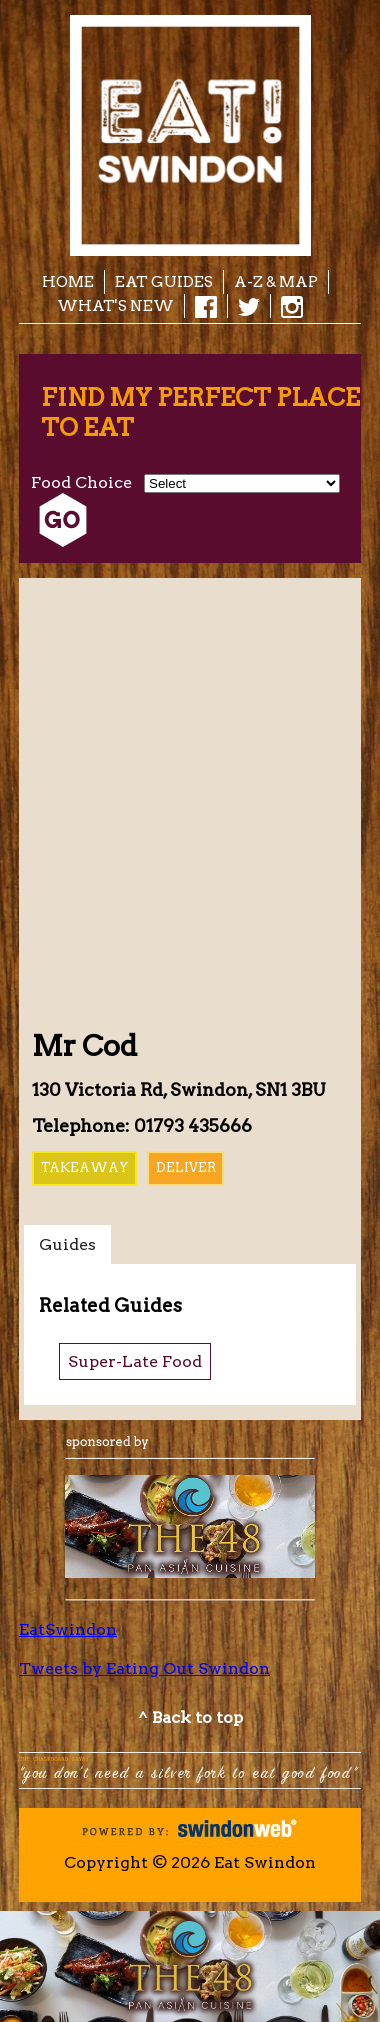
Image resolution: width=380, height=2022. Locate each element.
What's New (115, 305)
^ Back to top (190, 1717)
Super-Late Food (135, 1361)
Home (68, 281)
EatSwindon (68, 1629)
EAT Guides (164, 281)
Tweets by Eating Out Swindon (144, 1668)
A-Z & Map (276, 281)
